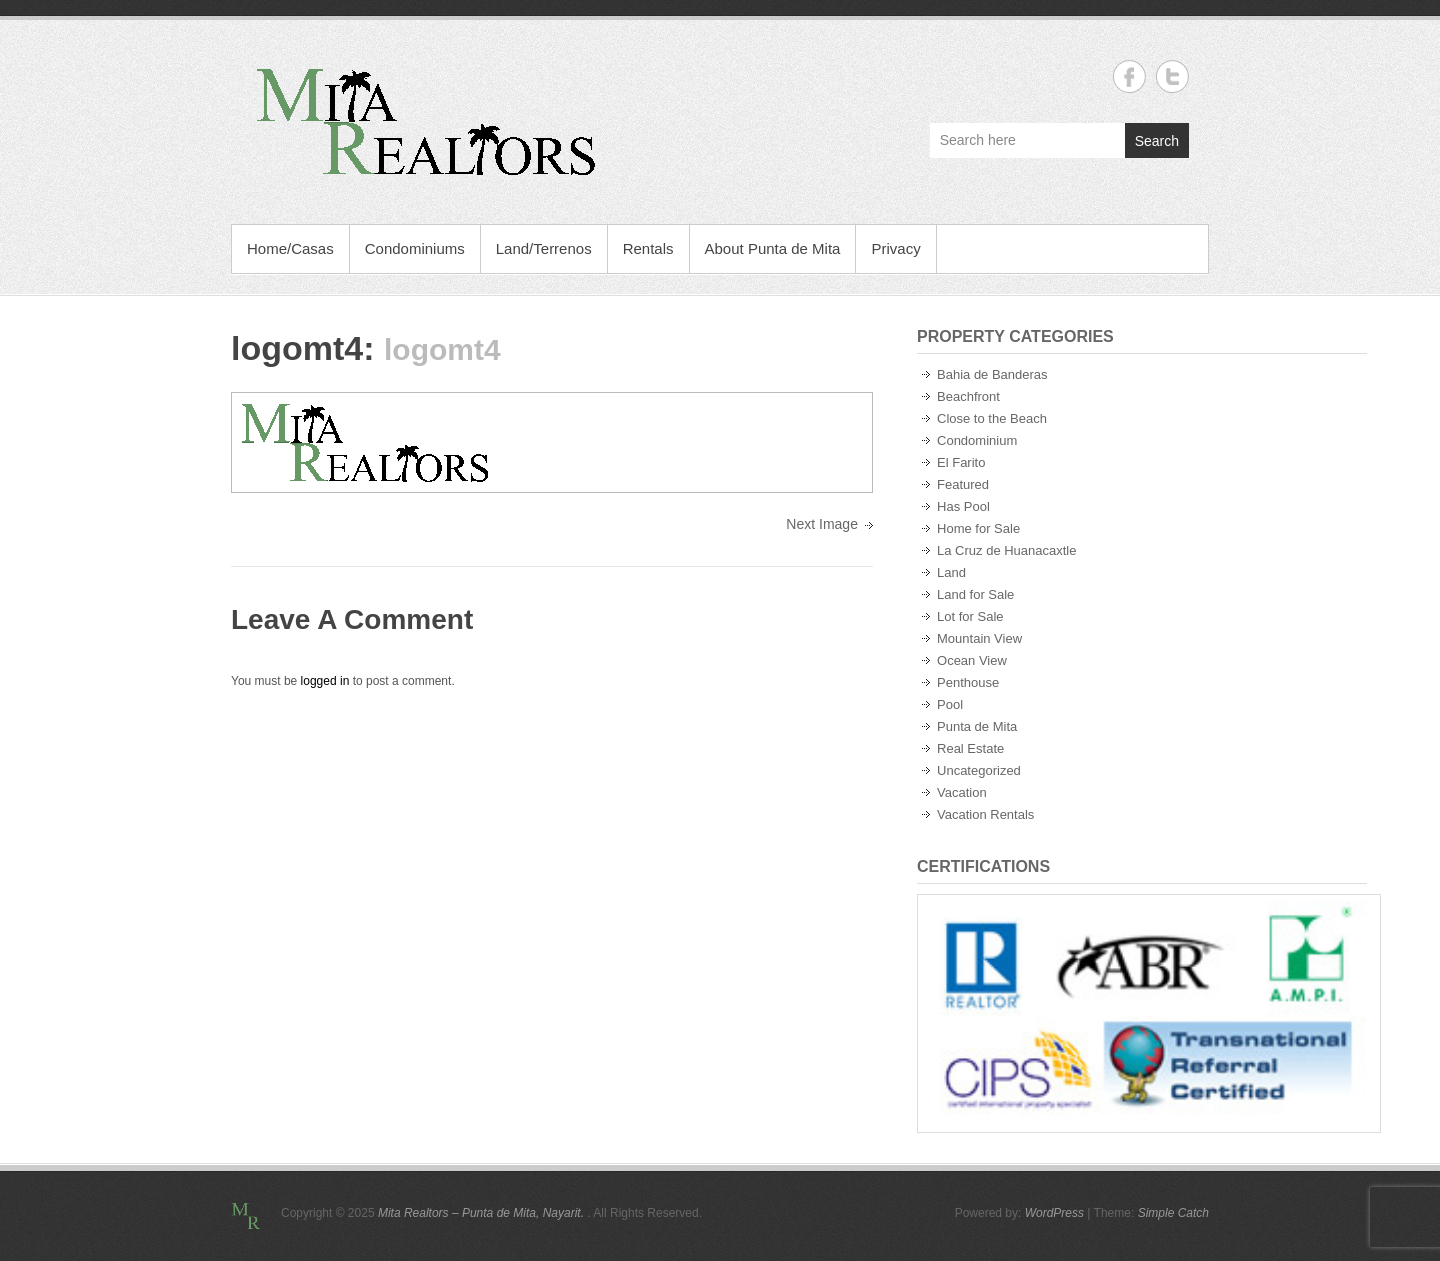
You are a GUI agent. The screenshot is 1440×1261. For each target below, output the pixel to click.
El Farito (961, 462)
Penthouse (968, 682)
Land (951, 572)
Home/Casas (290, 248)
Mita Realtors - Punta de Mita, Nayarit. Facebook (1129, 76)
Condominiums (415, 248)
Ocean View (972, 660)
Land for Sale (975, 594)
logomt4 (297, 348)
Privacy (895, 248)
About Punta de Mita (773, 248)
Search (1157, 141)
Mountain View (979, 638)
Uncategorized (979, 770)
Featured (963, 484)
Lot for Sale (970, 616)
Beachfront (968, 396)
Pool (950, 704)
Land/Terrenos (544, 248)
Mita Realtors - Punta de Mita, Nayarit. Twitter (1172, 76)
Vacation (962, 792)
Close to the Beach (992, 418)
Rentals (648, 248)
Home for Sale (978, 528)
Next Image (822, 524)
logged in (325, 681)
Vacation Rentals (985, 814)
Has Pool (963, 506)
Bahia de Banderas (992, 374)
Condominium (977, 440)
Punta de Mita (977, 726)
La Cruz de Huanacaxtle (1006, 550)
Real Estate (970, 748)
